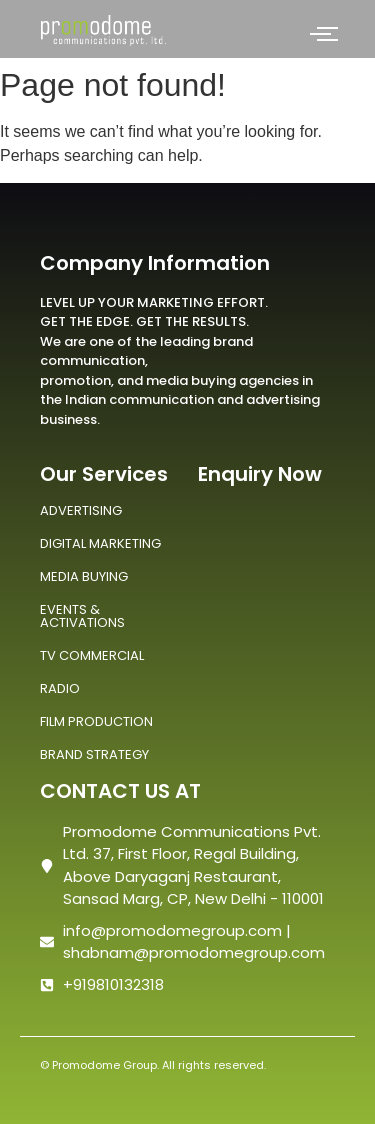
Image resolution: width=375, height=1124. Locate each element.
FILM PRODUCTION (96, 721)
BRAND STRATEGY (94, 754)
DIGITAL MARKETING (100, 543)
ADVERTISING (81, 510)
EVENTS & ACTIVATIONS (82, 616)
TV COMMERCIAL (92, 655)
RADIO (60, 688)
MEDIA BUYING (84, 576)
